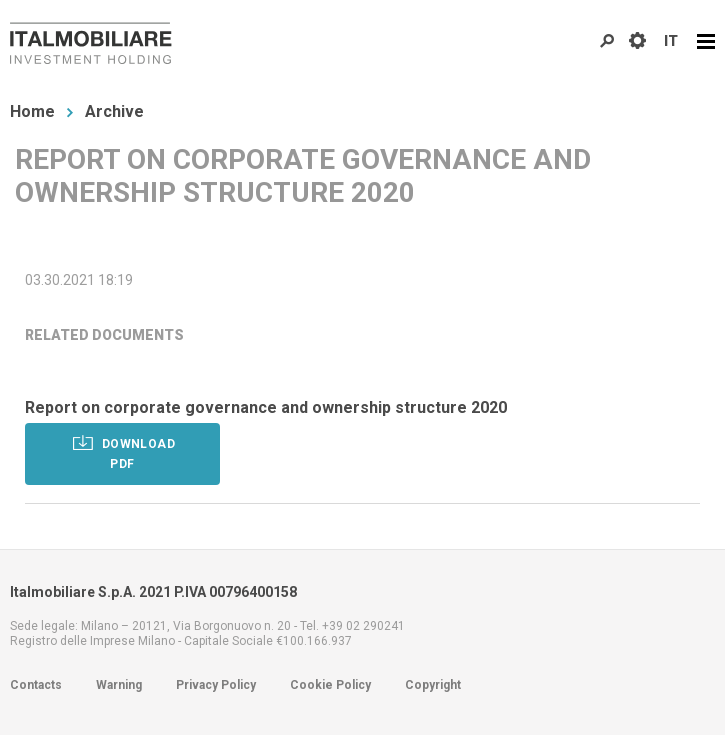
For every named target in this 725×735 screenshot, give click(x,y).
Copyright (433, 685)
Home (32, 111)
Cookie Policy (330, 685)
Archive (114, 111)
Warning (119, 685)
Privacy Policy (216, 685)
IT (671, 41)
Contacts (36, 685)
